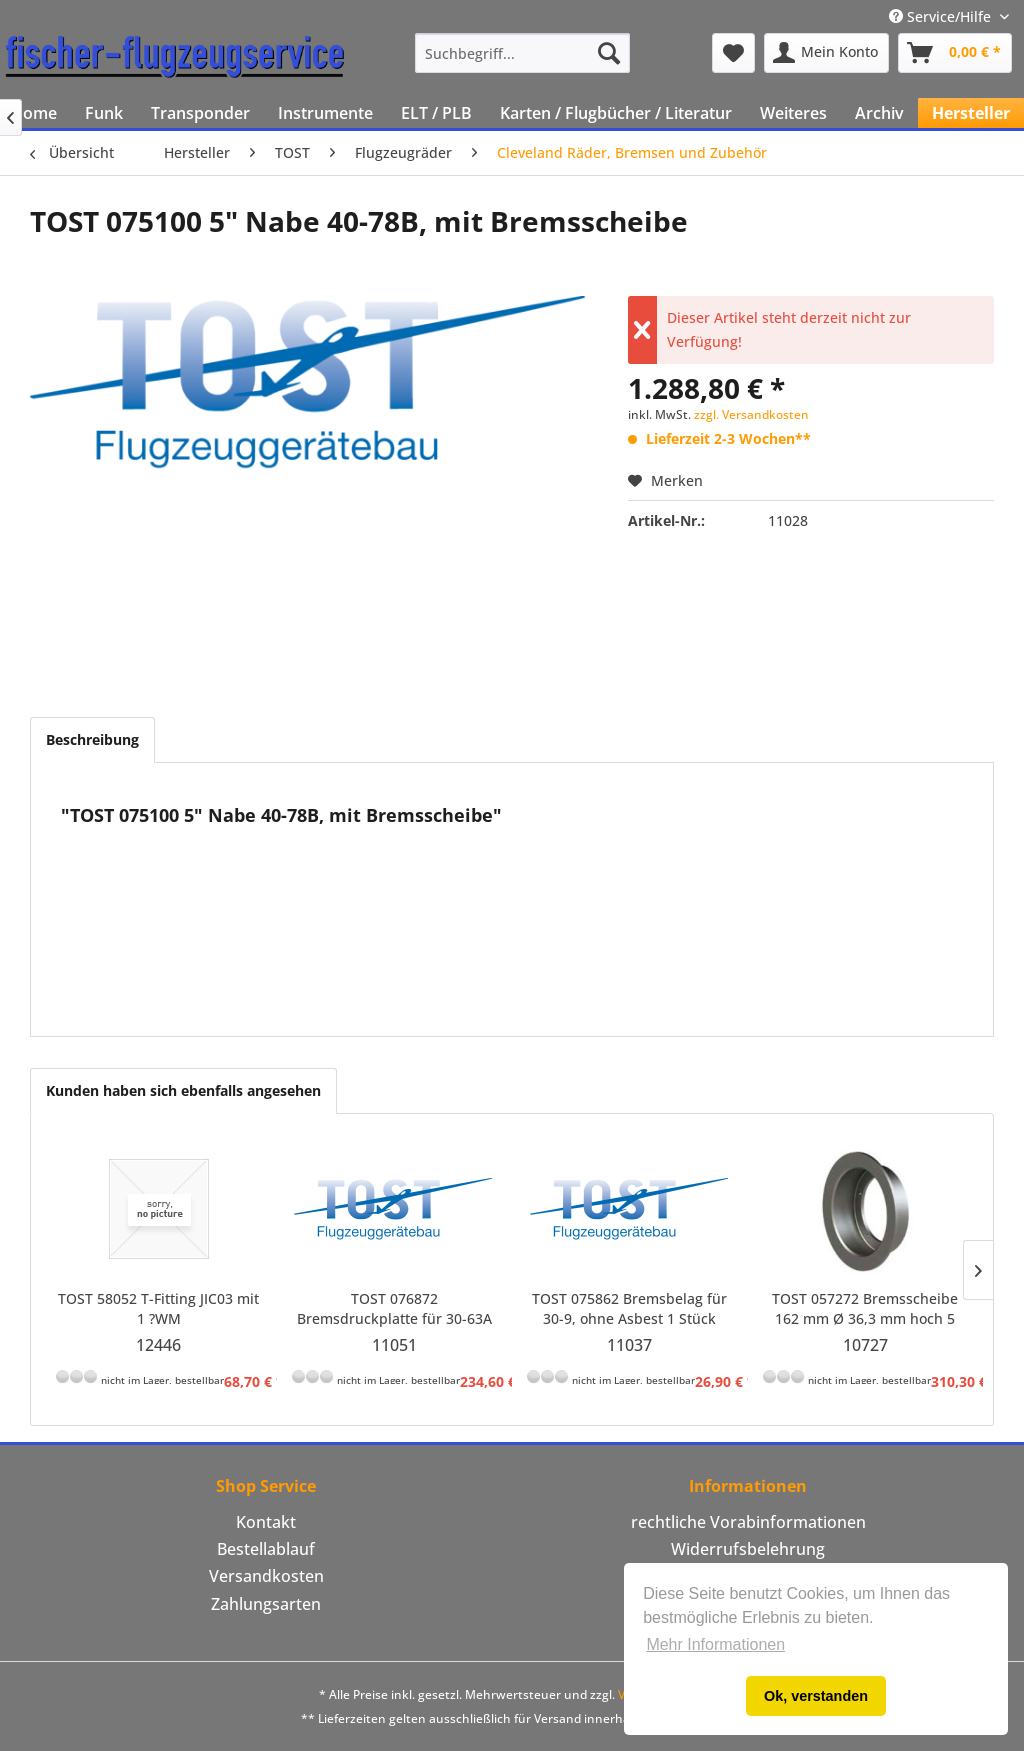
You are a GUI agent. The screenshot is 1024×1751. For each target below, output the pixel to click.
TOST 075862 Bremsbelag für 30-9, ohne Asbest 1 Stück (629, 1308)
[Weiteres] (793, 113)
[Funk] (104, 113)
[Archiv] (879, 113)
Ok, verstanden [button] (816, 1696)
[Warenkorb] (955, 53)
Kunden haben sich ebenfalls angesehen (183, 1090)
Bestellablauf (266, 1549)
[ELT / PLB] (436, 113)
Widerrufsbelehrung (748, 1549)
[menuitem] (522, 53)
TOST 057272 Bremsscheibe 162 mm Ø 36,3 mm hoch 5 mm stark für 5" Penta (865, 1309)
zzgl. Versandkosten (751, 414)
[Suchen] (609, 53)
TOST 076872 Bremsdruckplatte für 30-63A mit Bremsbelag (394, 1309)
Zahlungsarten (266, 1604)
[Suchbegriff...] (522, 53)
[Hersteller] (971, 113)
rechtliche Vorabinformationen (748, 1522)
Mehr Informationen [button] (715, 1644)
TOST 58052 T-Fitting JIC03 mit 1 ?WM (158, 1308)
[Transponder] (200, 113)
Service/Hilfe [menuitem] (942, 16)
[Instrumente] (325, 113)
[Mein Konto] (826, 53)
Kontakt (266, 1522)
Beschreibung (92, 739)
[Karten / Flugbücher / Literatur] (616, 113)
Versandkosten (266, 1576)
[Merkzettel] (733, 53)
